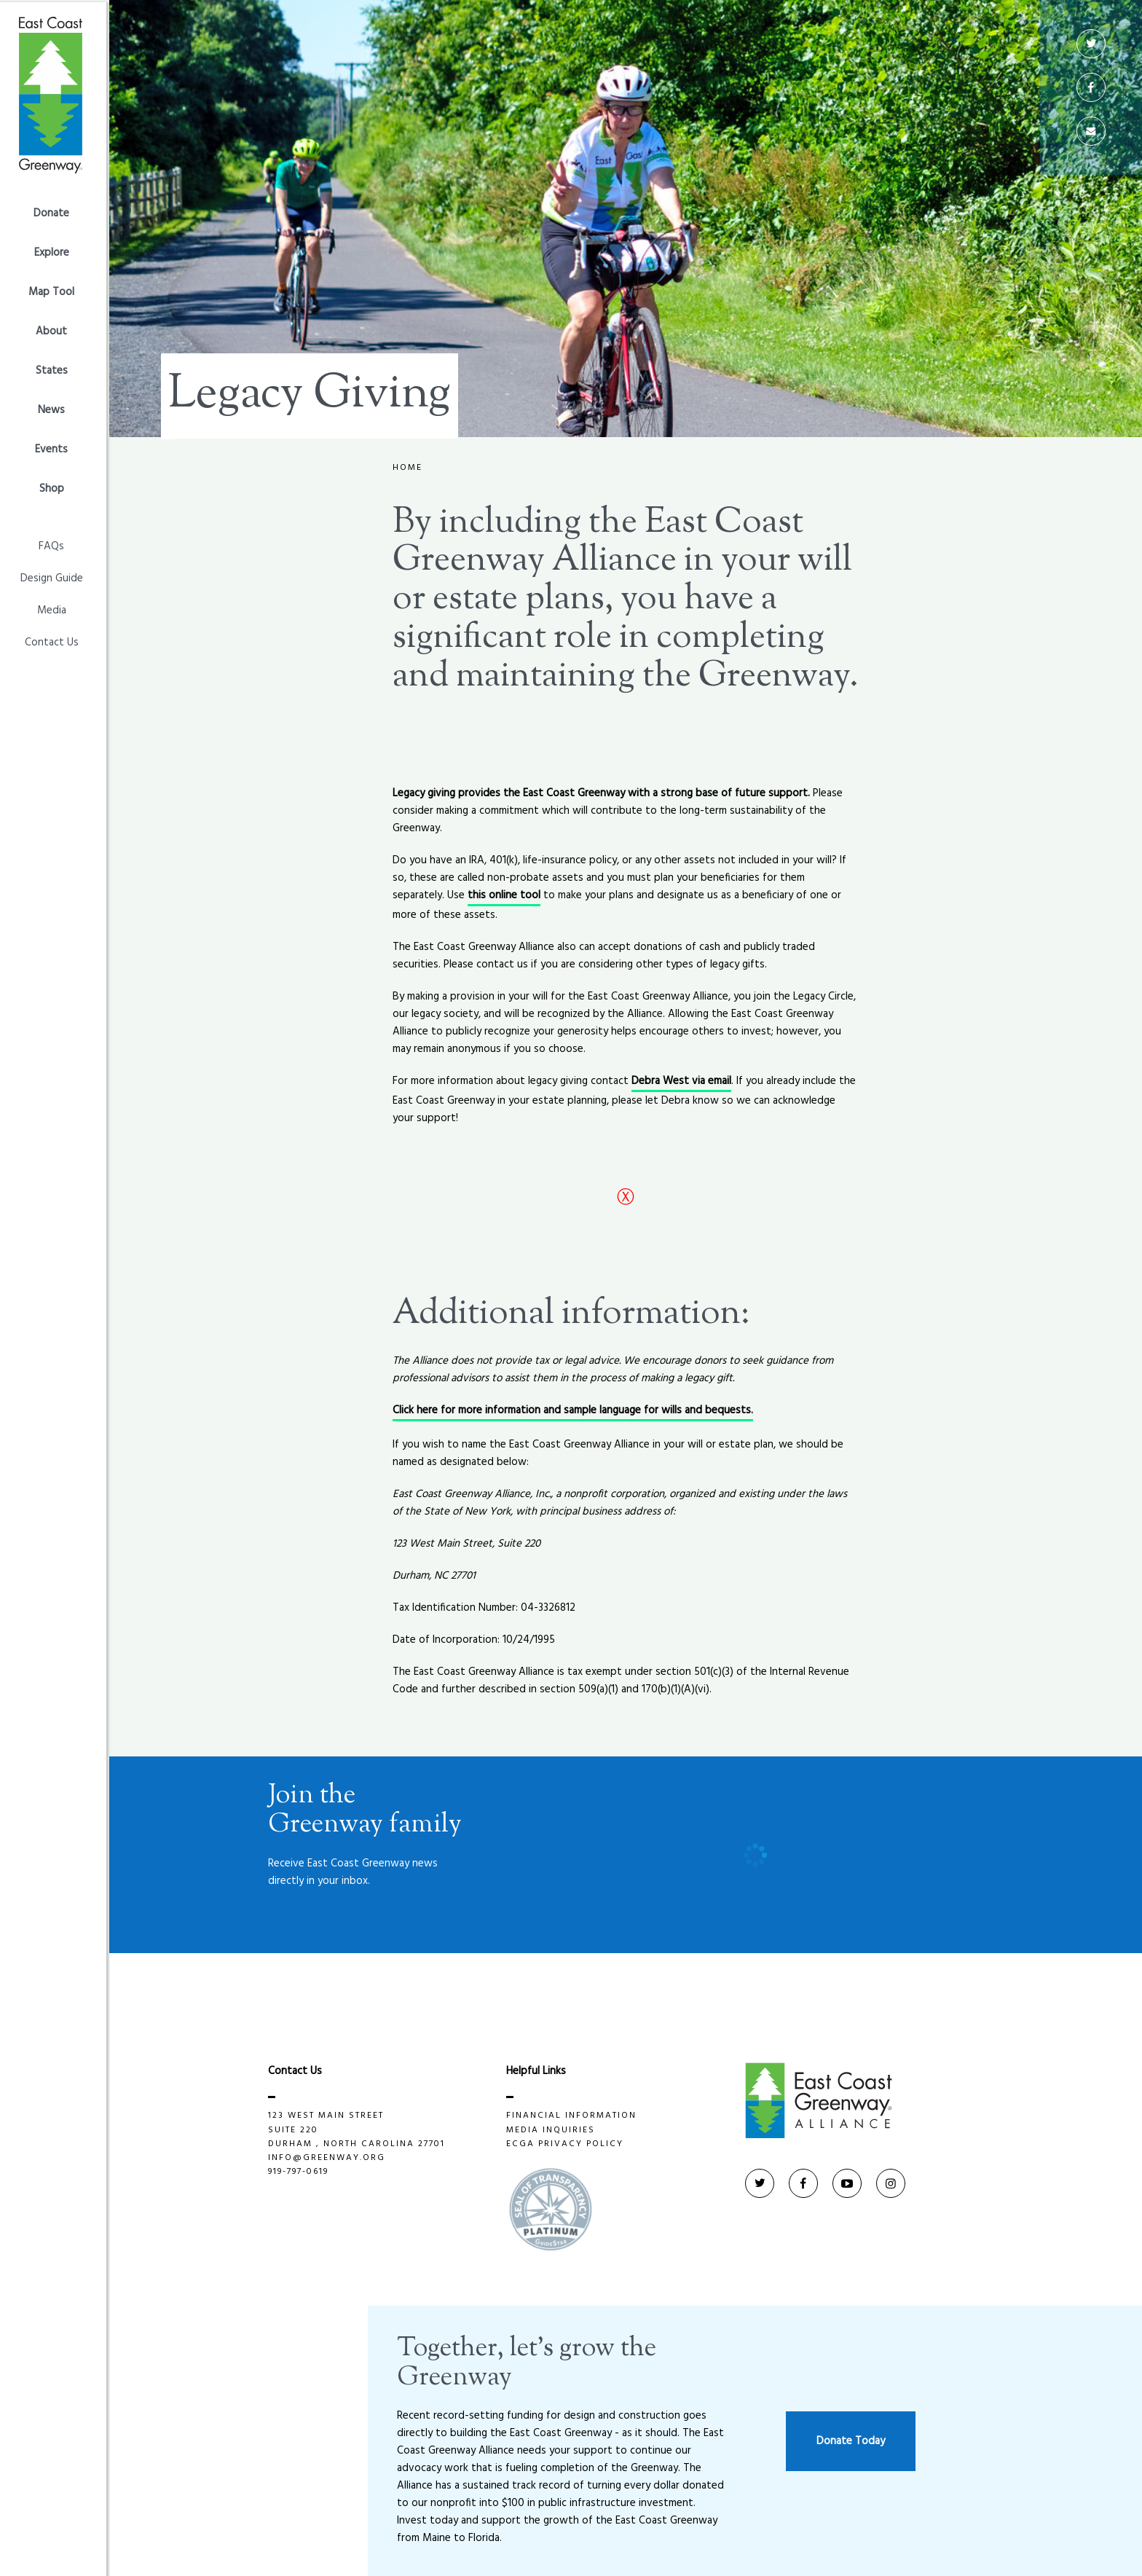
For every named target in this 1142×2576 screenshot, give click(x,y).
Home (407, 467)
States (55, 368)
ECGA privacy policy (566, 2144)
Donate (55, 211)
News (55, 408)
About (55, 329)
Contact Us (55, 640)
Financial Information (573, 2116)
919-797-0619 (300, 2172)
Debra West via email (681, 1081)
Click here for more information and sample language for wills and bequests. (573, 1410)
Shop (54, 486)
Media (54, 608)
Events (55, 447)
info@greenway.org (328, 2158)
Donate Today (850, 2441)
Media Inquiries (552, 2130)
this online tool (504, 895)
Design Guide (54, 576)
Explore (54, 250)
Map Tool (55, 290)
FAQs (55, 544)
